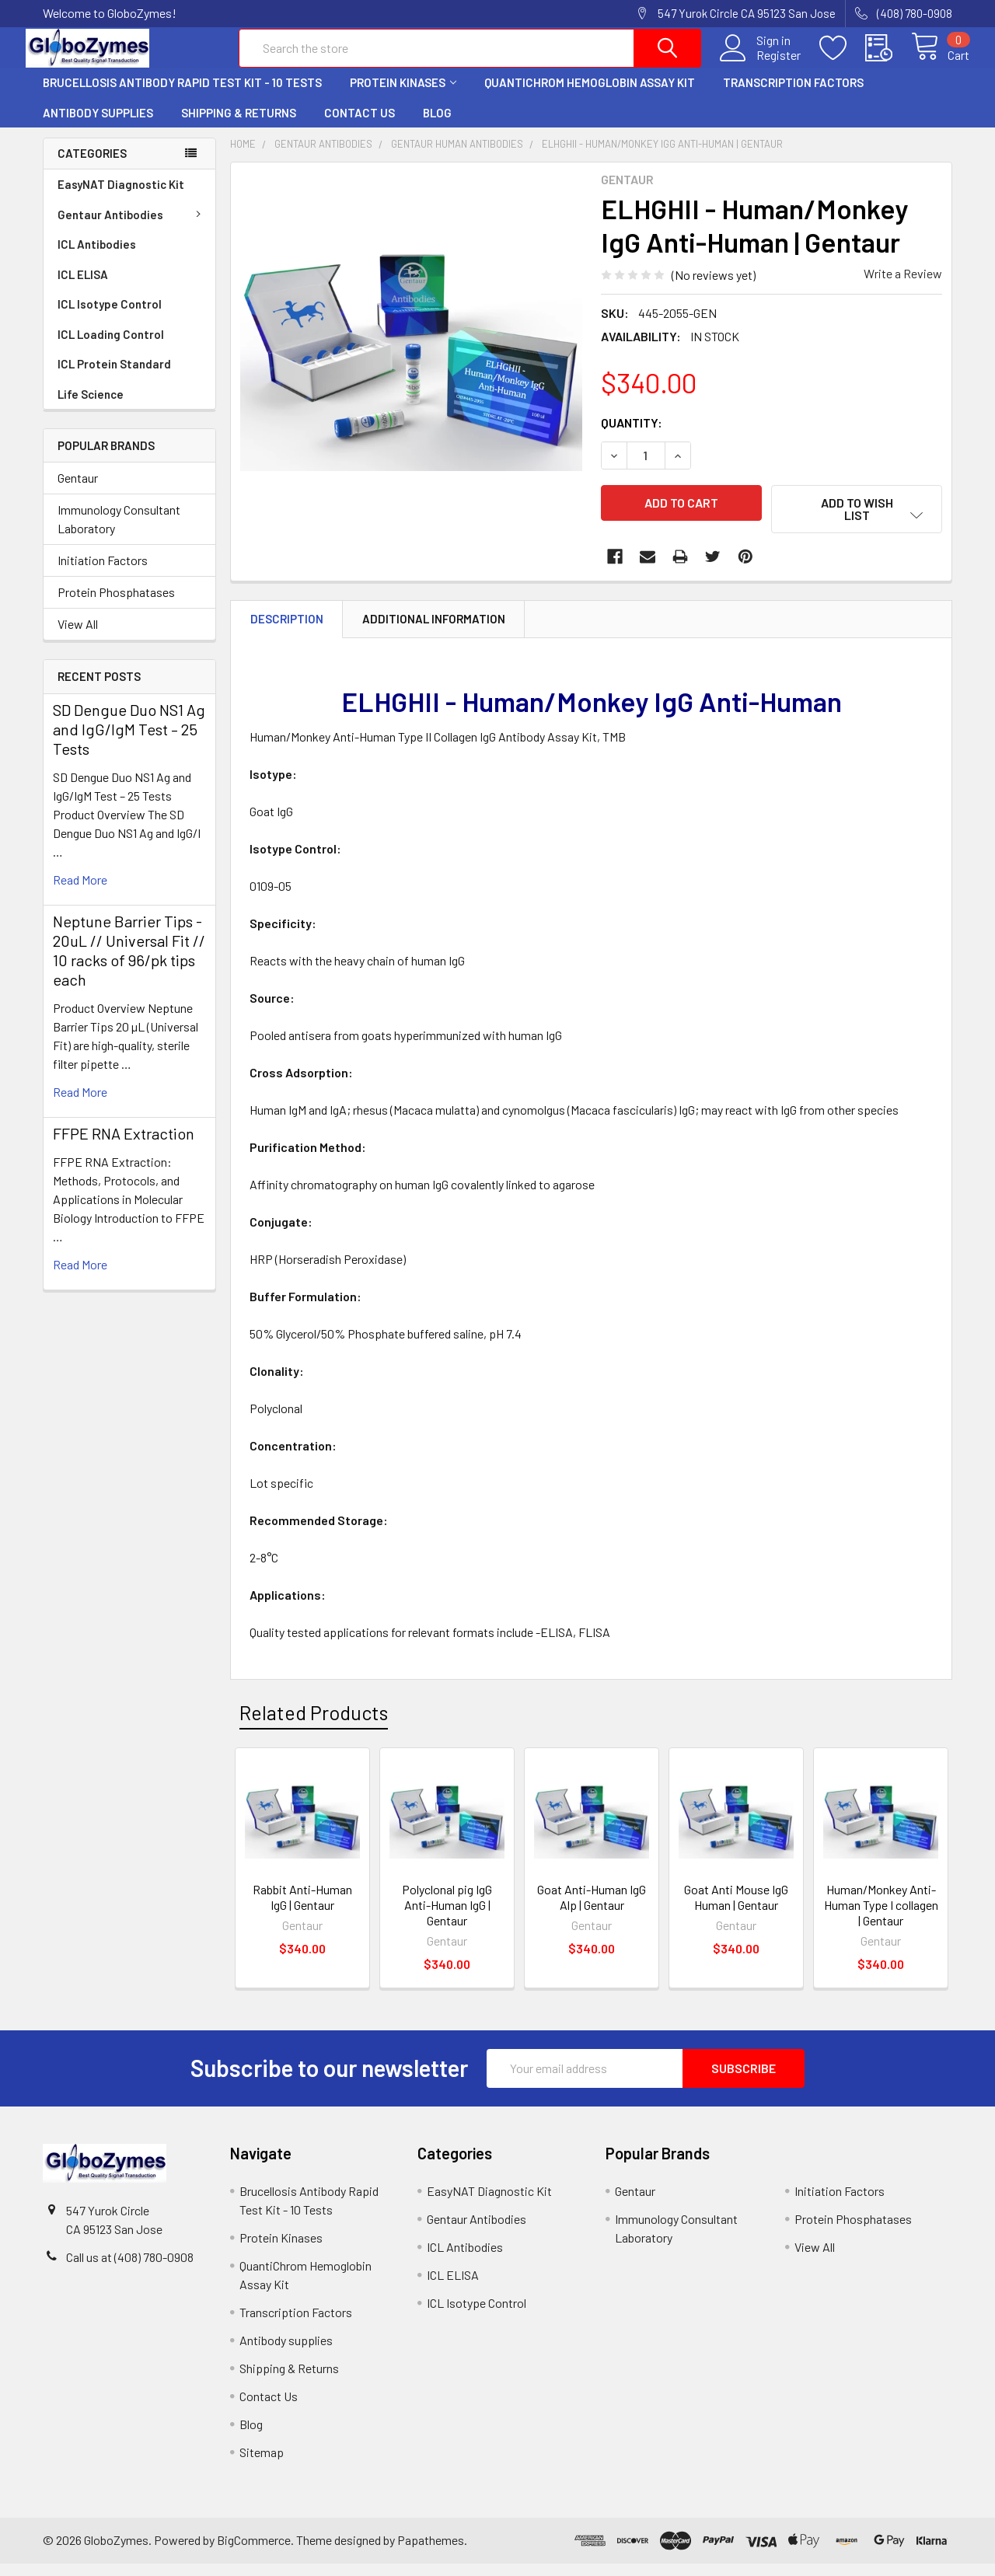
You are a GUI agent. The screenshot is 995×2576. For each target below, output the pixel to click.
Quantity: (631, 435)
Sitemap (261, 2464)
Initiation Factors (103, 573)
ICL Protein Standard (114, 376)
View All (78, 637)
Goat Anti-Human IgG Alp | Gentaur (591, 1909)
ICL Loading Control (111, 347)
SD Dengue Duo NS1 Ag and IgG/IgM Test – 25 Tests (129, 742)
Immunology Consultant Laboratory (119, 532)
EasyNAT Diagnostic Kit (121, 197)
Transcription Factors (793, 96)
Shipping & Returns (238, 125)
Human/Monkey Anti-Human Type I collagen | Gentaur (881, 1917)
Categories (92, 166)
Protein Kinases (403, 96)
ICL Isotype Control (110, 316)
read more (80, 892)
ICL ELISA (83, 287)
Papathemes (430, 2553)
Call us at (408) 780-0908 (130, 2269)
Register (761, 63)
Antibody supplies (98, 125)
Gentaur (78, 490)
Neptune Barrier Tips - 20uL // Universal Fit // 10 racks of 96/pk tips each (129, 963)
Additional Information (433, 631)
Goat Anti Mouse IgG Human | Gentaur (736, 1909)
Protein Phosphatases (116, 605)
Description (286, 631)
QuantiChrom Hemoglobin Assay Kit (589, 96)
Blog (437, 125)
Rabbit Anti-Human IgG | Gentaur (302, 1909)
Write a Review (903, 286)
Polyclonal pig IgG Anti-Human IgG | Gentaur (447, 1917)
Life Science (91, 407)
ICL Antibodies (97, 257)
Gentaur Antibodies (132, 227)
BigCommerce (254, 2553)
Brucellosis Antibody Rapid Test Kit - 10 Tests (182, 96)
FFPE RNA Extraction (123, 1146)
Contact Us (359, 125)
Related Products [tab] (313, 1725)
